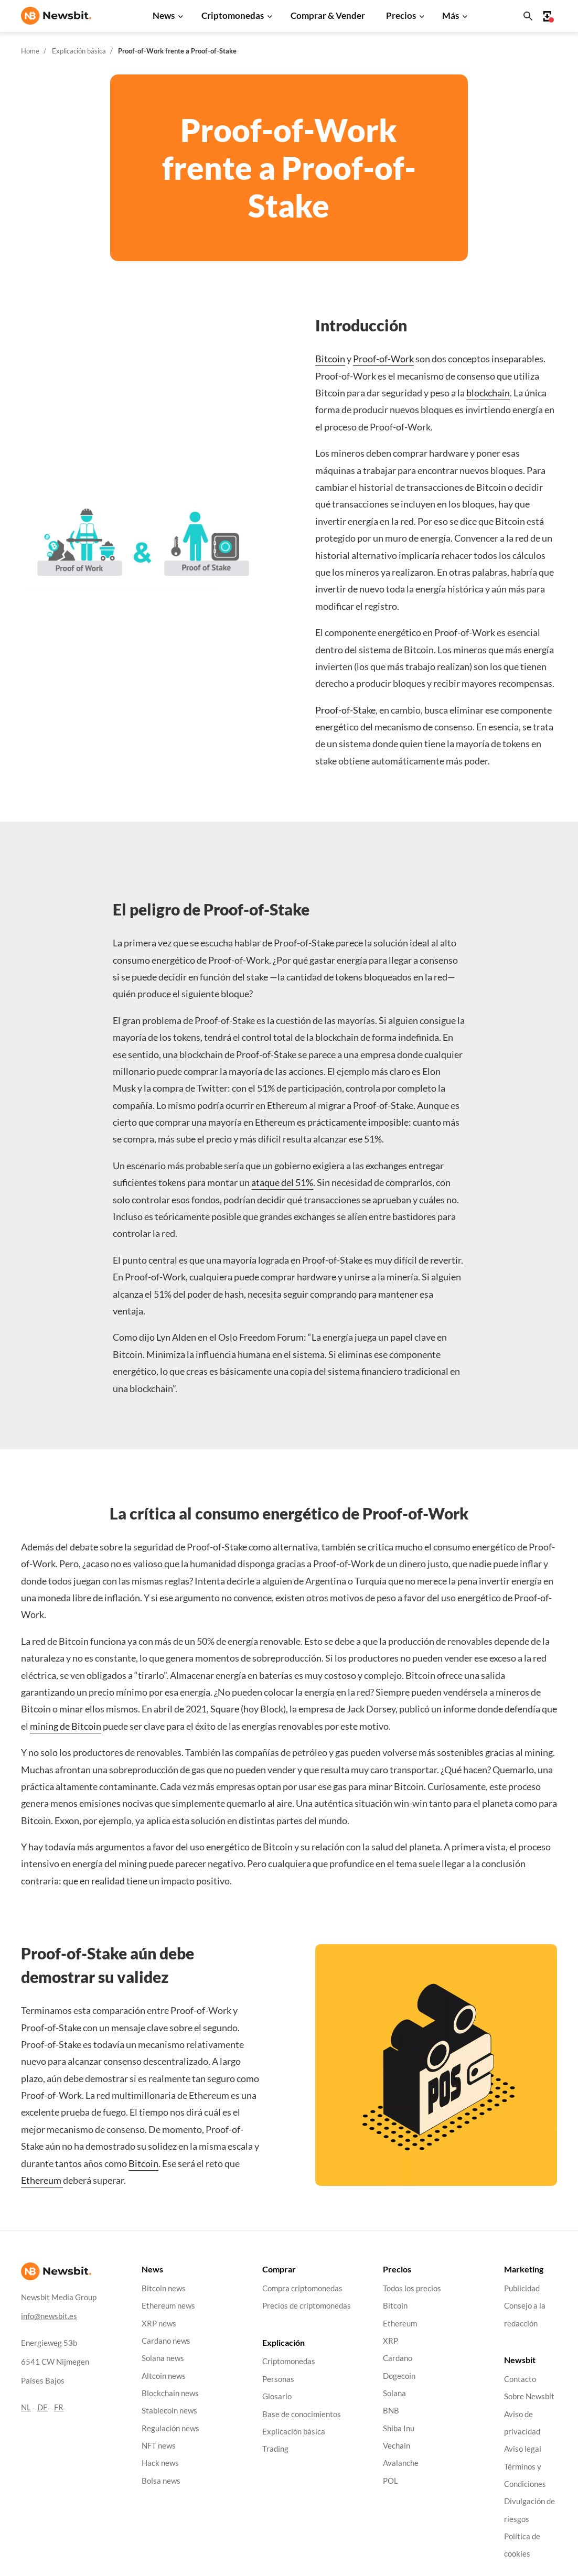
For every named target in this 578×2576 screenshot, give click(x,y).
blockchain (488, 392)
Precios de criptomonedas (306, 2306)
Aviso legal (522, 2449)
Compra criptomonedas (302, 2288)
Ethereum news (168, 2306)
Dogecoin (399, 2376)
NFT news (159, 2445)
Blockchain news (170, 2393)
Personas (278, 2379)
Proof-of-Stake (345, 710)
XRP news (159, 2323)
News (164, 15)
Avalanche (401, 2463)
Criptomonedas (232, 15)
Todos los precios (412, 2288)
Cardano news (166, 2340)
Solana (394, 2393)
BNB (391, 2411)
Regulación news (170, 2428)
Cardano (397, 2358)
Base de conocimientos (301, 2414)
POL (390, 2480)
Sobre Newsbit (529, 2396)
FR (58, 2407)
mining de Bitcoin (65, 1726)
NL (26, 2407)
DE (42, 2407)
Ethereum (42, 2180)
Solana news (163, 2358)
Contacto (520, 2379)
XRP (390, 2340)
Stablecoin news (169, 2411)
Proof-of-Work (383, 358)
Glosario (277, 2396)
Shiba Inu (398, 2428)
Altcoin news (164, 2376)
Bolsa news (161, 2480)
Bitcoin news (164, 2288)
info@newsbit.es (49, 2316)
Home (30, 51)
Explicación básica (79, 51)
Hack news (160, 2463)
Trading (275, 2449)
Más (450, 15)
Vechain (396, 2445)
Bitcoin (330, 358)
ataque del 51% (282, 1182)
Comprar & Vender (328, 15)
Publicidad (522, 2288)
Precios (401, 15)
